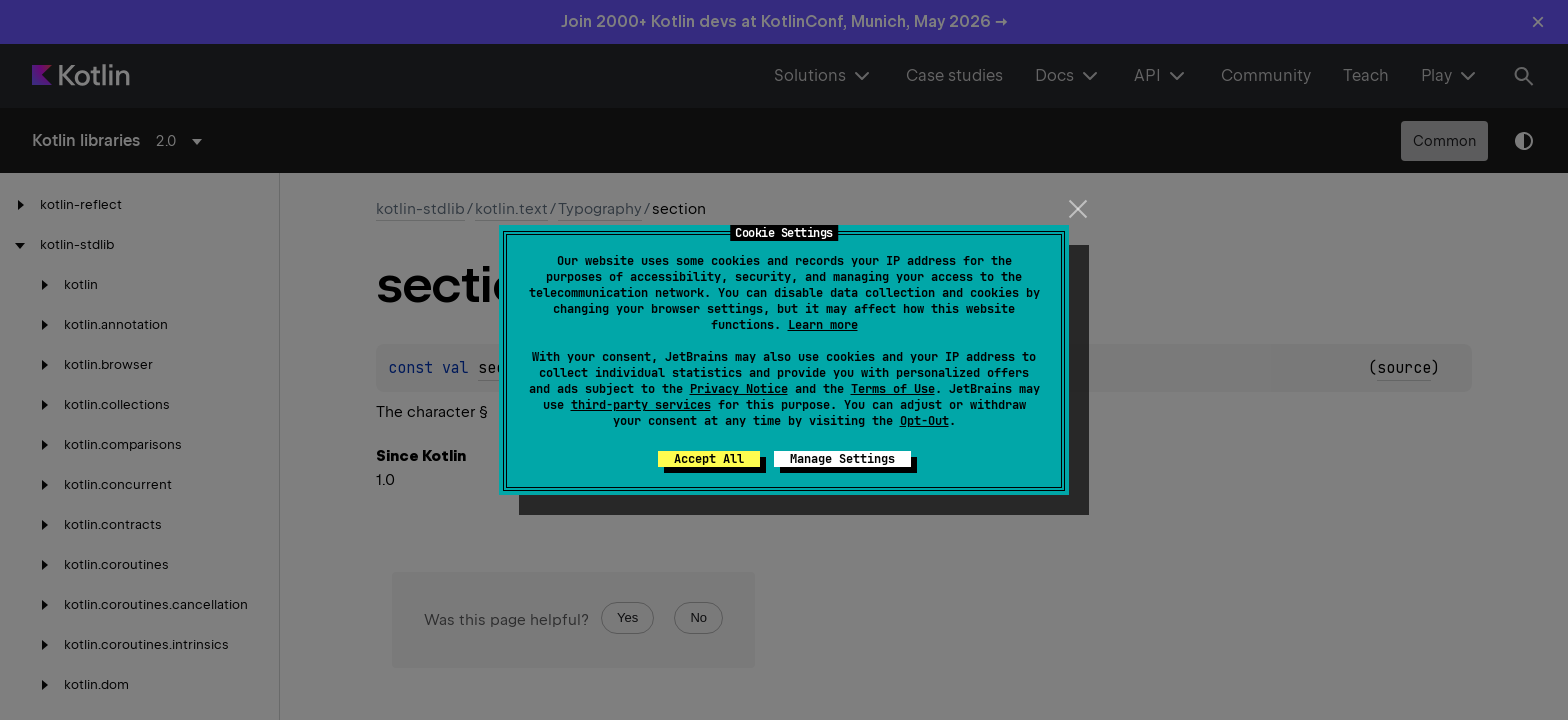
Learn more (823, 325)
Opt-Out (924, 421)
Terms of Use (893, 389)
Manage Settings (842, 459)
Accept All (709, 459)
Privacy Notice (739, 389)
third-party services (641, 405)
